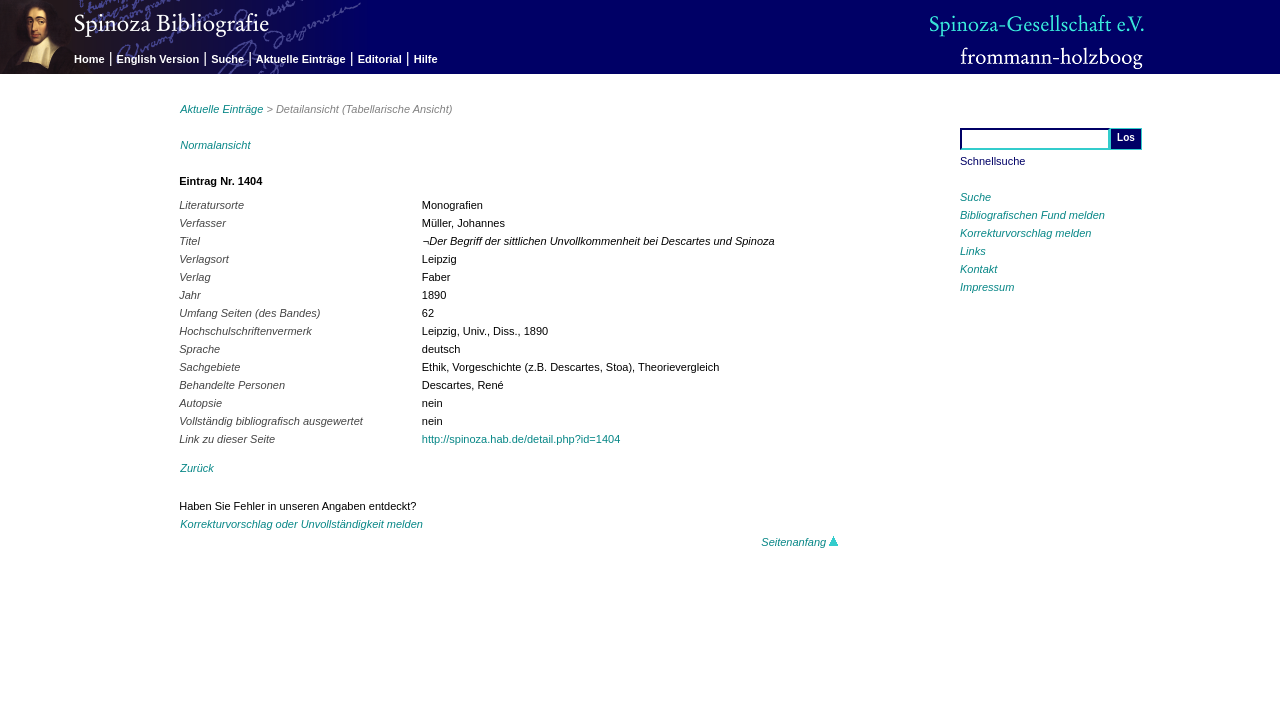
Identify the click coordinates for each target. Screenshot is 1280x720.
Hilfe (426, 59)
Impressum (987, 287)
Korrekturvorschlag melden (1025, 233)
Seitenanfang (800, 542)
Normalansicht (215, 145)
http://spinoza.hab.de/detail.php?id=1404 (521, 439)
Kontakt (978, 269)
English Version (158, 59)
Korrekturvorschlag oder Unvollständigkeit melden (301, 524)
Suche (227, 59)
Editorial (380, 59)
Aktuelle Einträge (301, 59)
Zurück (197, 468)
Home (89, 59)
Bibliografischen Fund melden (1032, 215)
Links (973, 251)
